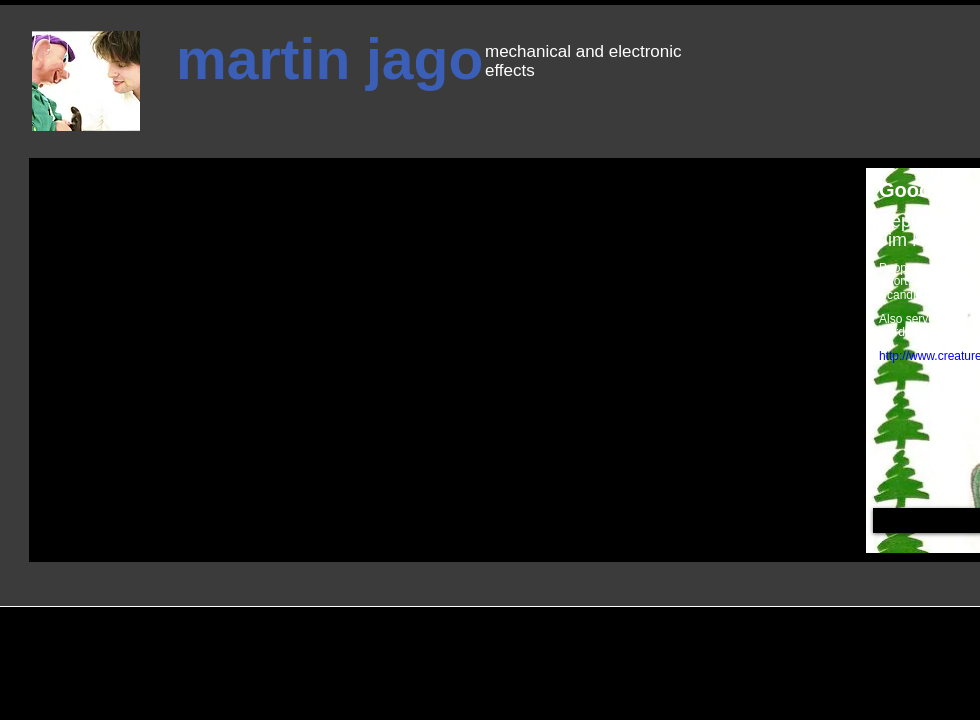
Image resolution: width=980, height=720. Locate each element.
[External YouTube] (414, 306)
